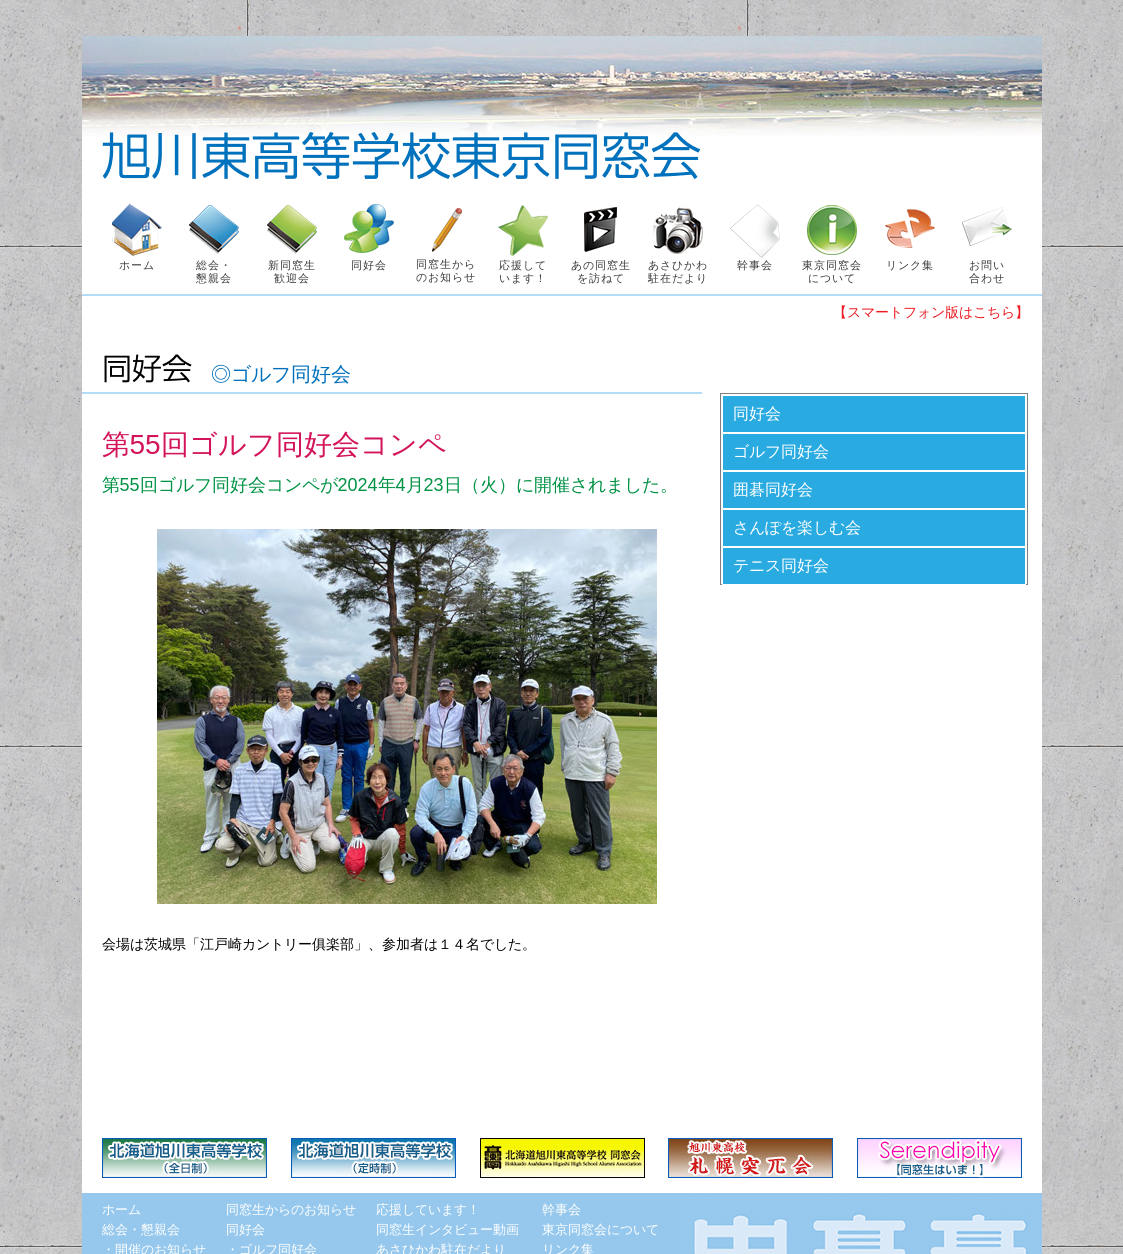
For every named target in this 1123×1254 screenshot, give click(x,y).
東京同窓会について (600, 1229)
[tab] (874, 414)
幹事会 (561, 1209)
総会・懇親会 (141, 1229)
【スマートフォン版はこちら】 (931, 312)
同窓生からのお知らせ (291, 1209)
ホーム (121, 1209)
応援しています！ (428, 1209)
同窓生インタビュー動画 (447, 1229)
